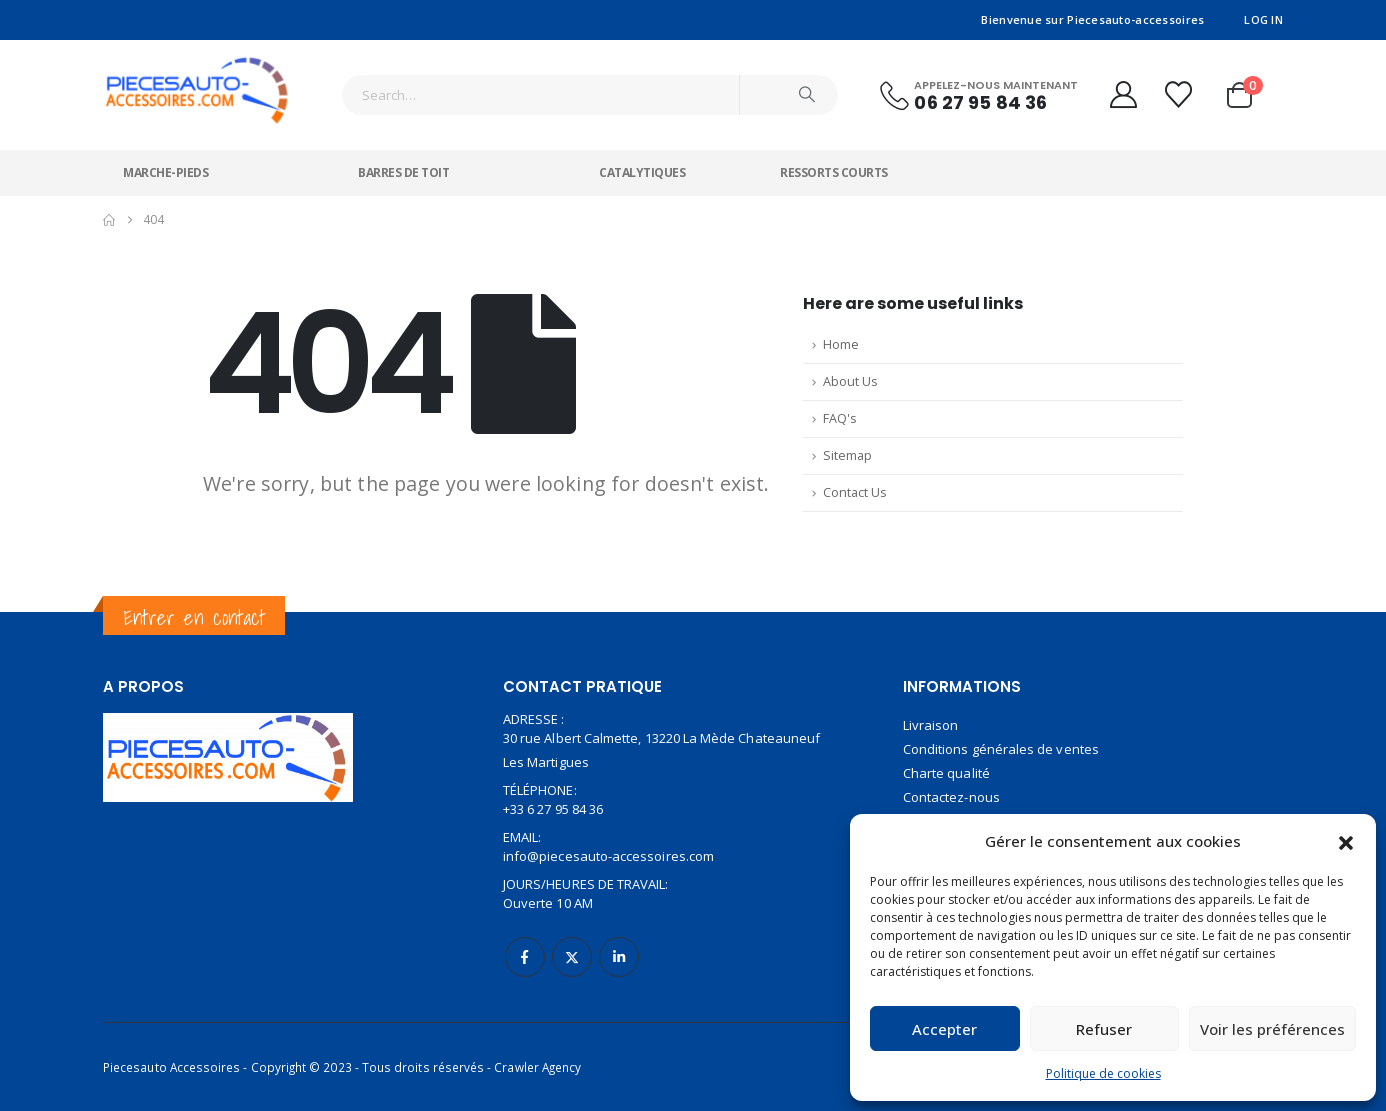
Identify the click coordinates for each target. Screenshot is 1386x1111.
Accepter (944, 1029)
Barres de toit (403, 172)
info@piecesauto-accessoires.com (608, 856)
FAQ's (840, 418)
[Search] (807, 95)
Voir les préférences (1272, 1029)
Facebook (525, 957)
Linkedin (619, 957)
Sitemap (847, 455)
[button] (1346, 841)
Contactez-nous (951, 797)
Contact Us (855, 492)
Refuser (1104, 1029)
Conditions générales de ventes (1001, 749)
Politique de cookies (1103, 1073)
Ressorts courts (834, 172)
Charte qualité (946, 773)
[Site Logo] (198, 82)
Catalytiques (642, 172)
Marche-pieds (165, 172)
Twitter (572, 957)
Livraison (931, 725)
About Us (850, 381)
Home (841, 344)
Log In (1263, 19)
